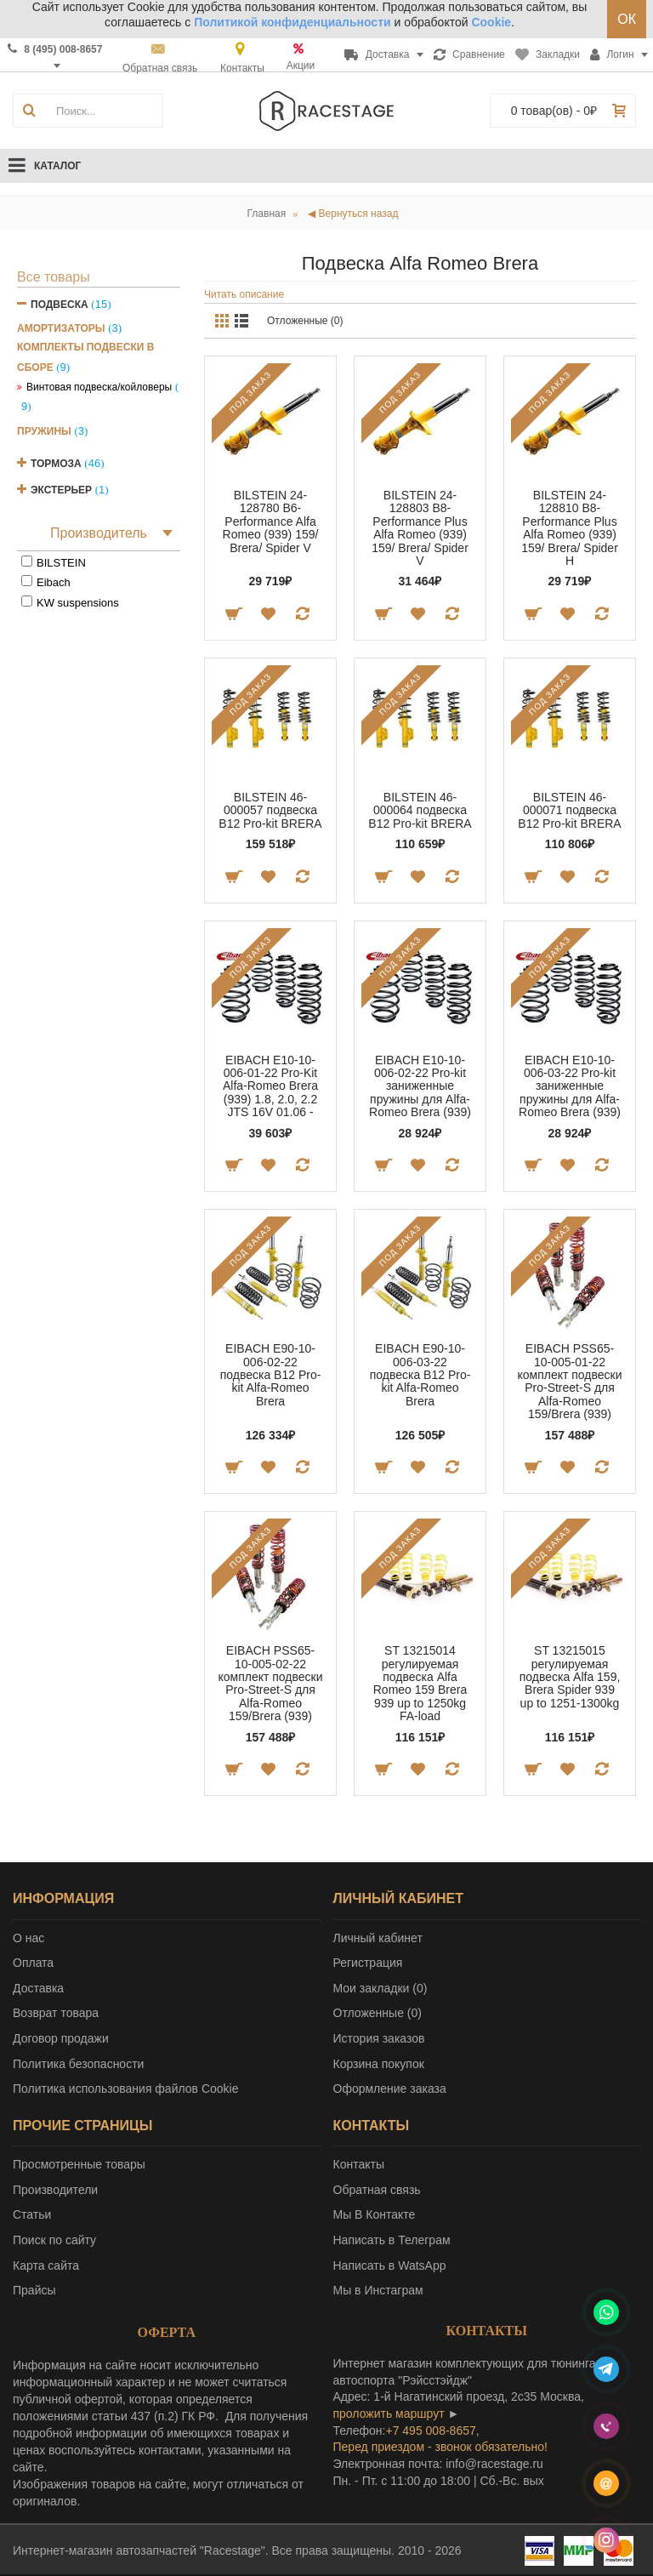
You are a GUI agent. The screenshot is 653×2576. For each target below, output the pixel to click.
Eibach (54, 582)
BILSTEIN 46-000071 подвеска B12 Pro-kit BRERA (569, 810)
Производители (55, 2190)
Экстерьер (61, 490)
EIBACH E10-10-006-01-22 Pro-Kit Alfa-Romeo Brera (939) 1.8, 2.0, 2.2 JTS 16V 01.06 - (270, 1086)
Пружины (44, 431)
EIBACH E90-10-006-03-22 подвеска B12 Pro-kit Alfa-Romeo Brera (420, 1375)
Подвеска (59, 305)
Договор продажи (61, 2038)
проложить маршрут (389, 2413)
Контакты (358, 2164)
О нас (28, 1938)
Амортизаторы (61, 328)
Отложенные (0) (305, 321)
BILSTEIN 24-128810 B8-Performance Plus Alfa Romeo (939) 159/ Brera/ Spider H (569, 527)
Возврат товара (56, 2013)
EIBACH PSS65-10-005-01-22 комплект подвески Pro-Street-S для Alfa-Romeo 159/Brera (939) (569, 1381)
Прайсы (34, 2290)
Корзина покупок (378, 2064)
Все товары (53, 277)
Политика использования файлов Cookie (126, 2088)
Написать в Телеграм (392, 2240)
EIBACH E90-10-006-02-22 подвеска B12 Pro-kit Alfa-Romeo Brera (270, 1375)
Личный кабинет (378, 1938)
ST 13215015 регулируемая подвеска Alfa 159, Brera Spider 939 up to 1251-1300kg (570, 1677)
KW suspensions (78, 602)
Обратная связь (377, 2190)
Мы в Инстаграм (378, 2290)
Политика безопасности (78, 2064)
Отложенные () (377, 2013)
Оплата (33, 1962)
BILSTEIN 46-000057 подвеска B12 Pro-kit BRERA (270, 810)
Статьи (32, 2214)
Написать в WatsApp (389, 2265)
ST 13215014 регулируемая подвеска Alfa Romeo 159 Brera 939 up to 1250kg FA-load (420, 1683)
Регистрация (368, 1962)
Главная (267, 213)
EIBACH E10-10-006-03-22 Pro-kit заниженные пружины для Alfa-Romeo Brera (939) (570, 1086)
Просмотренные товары (79, 2164)
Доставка (38, 1988)
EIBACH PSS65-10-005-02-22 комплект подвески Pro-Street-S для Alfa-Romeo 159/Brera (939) (270, 1683)
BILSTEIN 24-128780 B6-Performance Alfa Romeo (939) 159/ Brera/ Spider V (271, 521)
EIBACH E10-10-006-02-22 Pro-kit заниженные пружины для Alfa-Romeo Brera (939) (420, 1086)
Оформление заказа (389, 2088)
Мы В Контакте (374, 2214)
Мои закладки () (380, 1988)
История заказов (379, 2038)
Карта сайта (46, 2265)
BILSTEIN (61, 562)
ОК (626, 19)
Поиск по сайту (54, 2240)
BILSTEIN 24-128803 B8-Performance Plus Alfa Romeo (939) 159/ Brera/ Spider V (420, 527)
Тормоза (56, 464)
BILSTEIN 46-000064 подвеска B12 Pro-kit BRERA (419, 810)
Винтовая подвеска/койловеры (99, 387)
